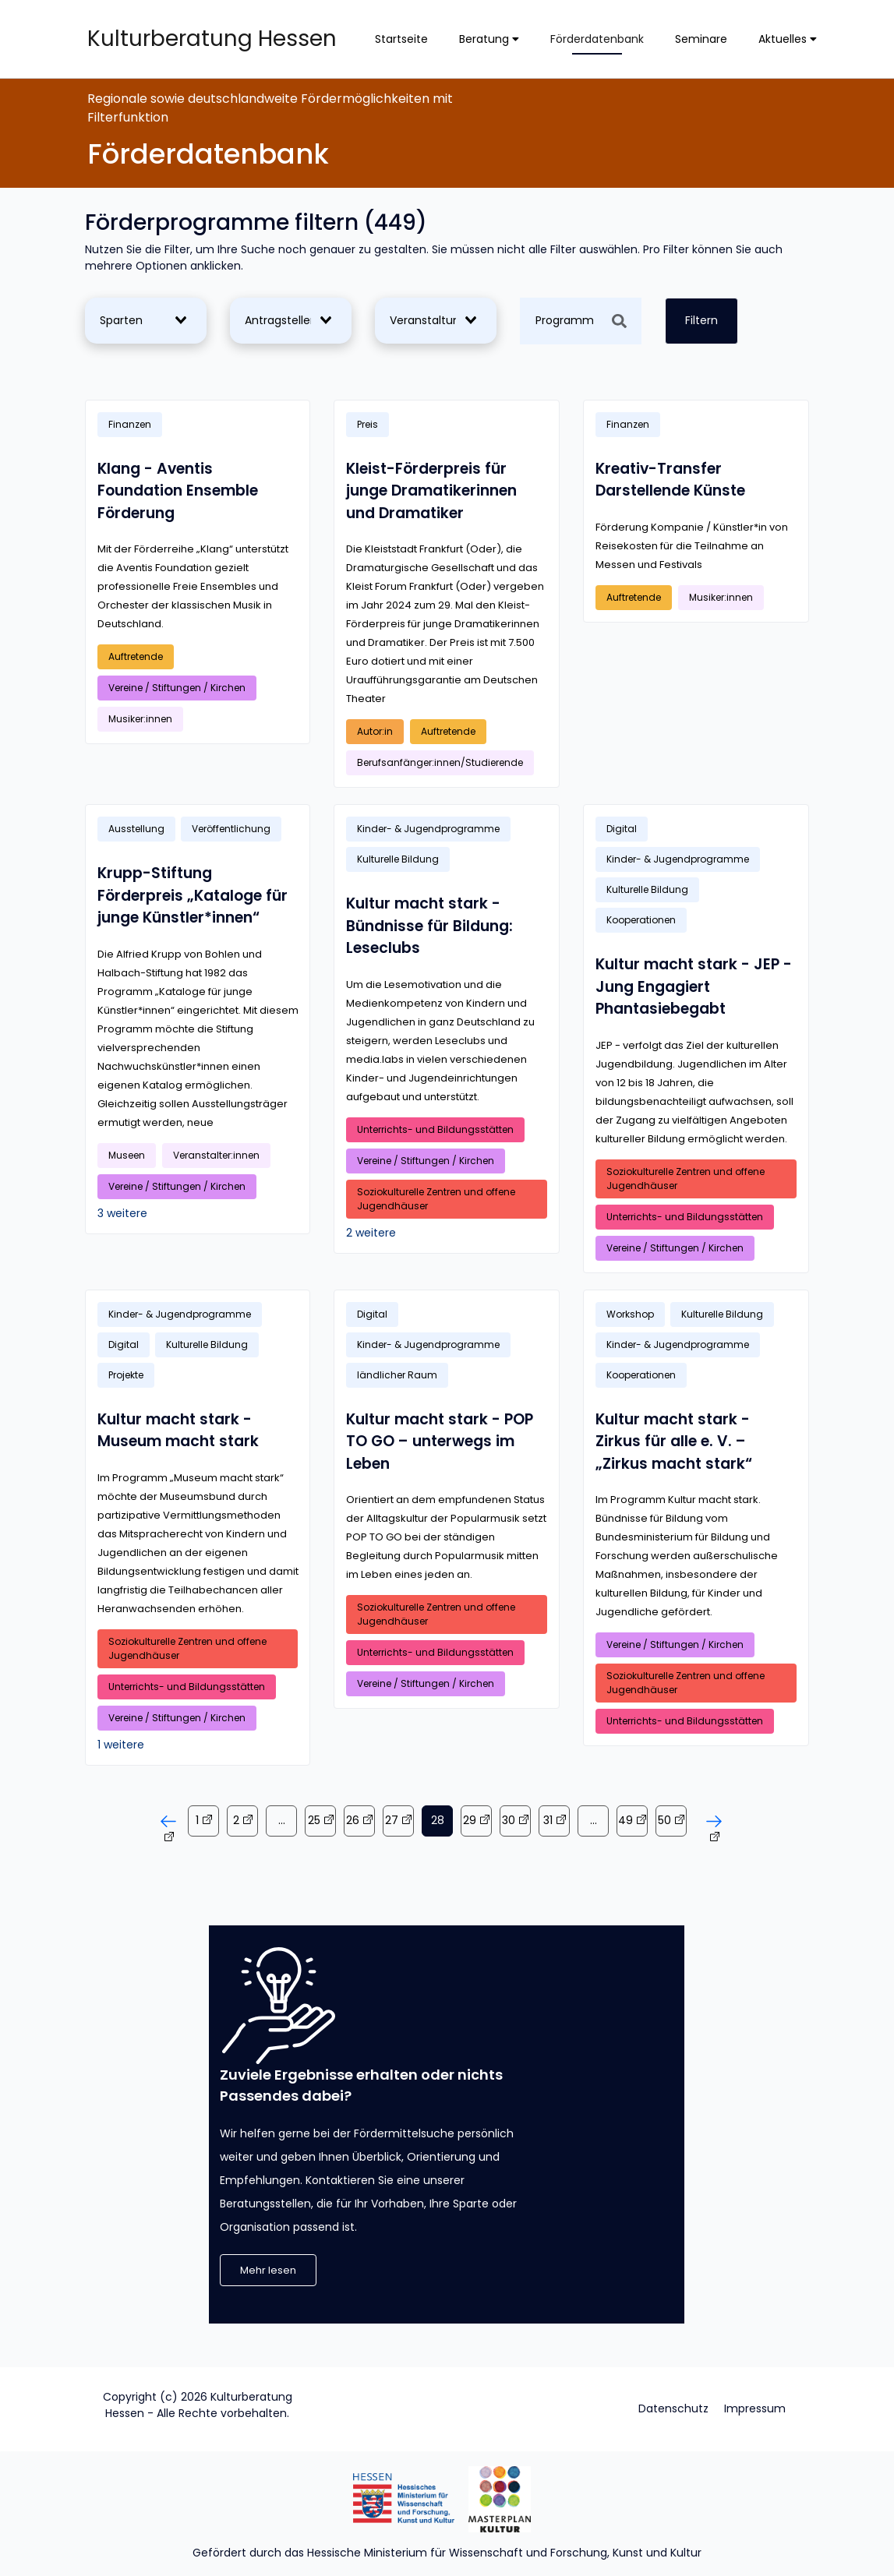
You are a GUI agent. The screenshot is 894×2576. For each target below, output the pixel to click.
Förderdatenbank (597, 39)
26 (352, 1820)
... (281, 1820)
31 (548, 1820)
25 (314, 1820)
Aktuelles (787, 39)
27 (391, 1820)
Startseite (401, 39)
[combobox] (142, 321)
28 (437, 1820)
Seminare (701, 39)
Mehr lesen (268, 2270)
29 (469, 1820)
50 (664, 1820)
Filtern (701, 320)
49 (625, 1820)
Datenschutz (673, 2408)
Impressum (755, 2408)
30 (508, 1820)
